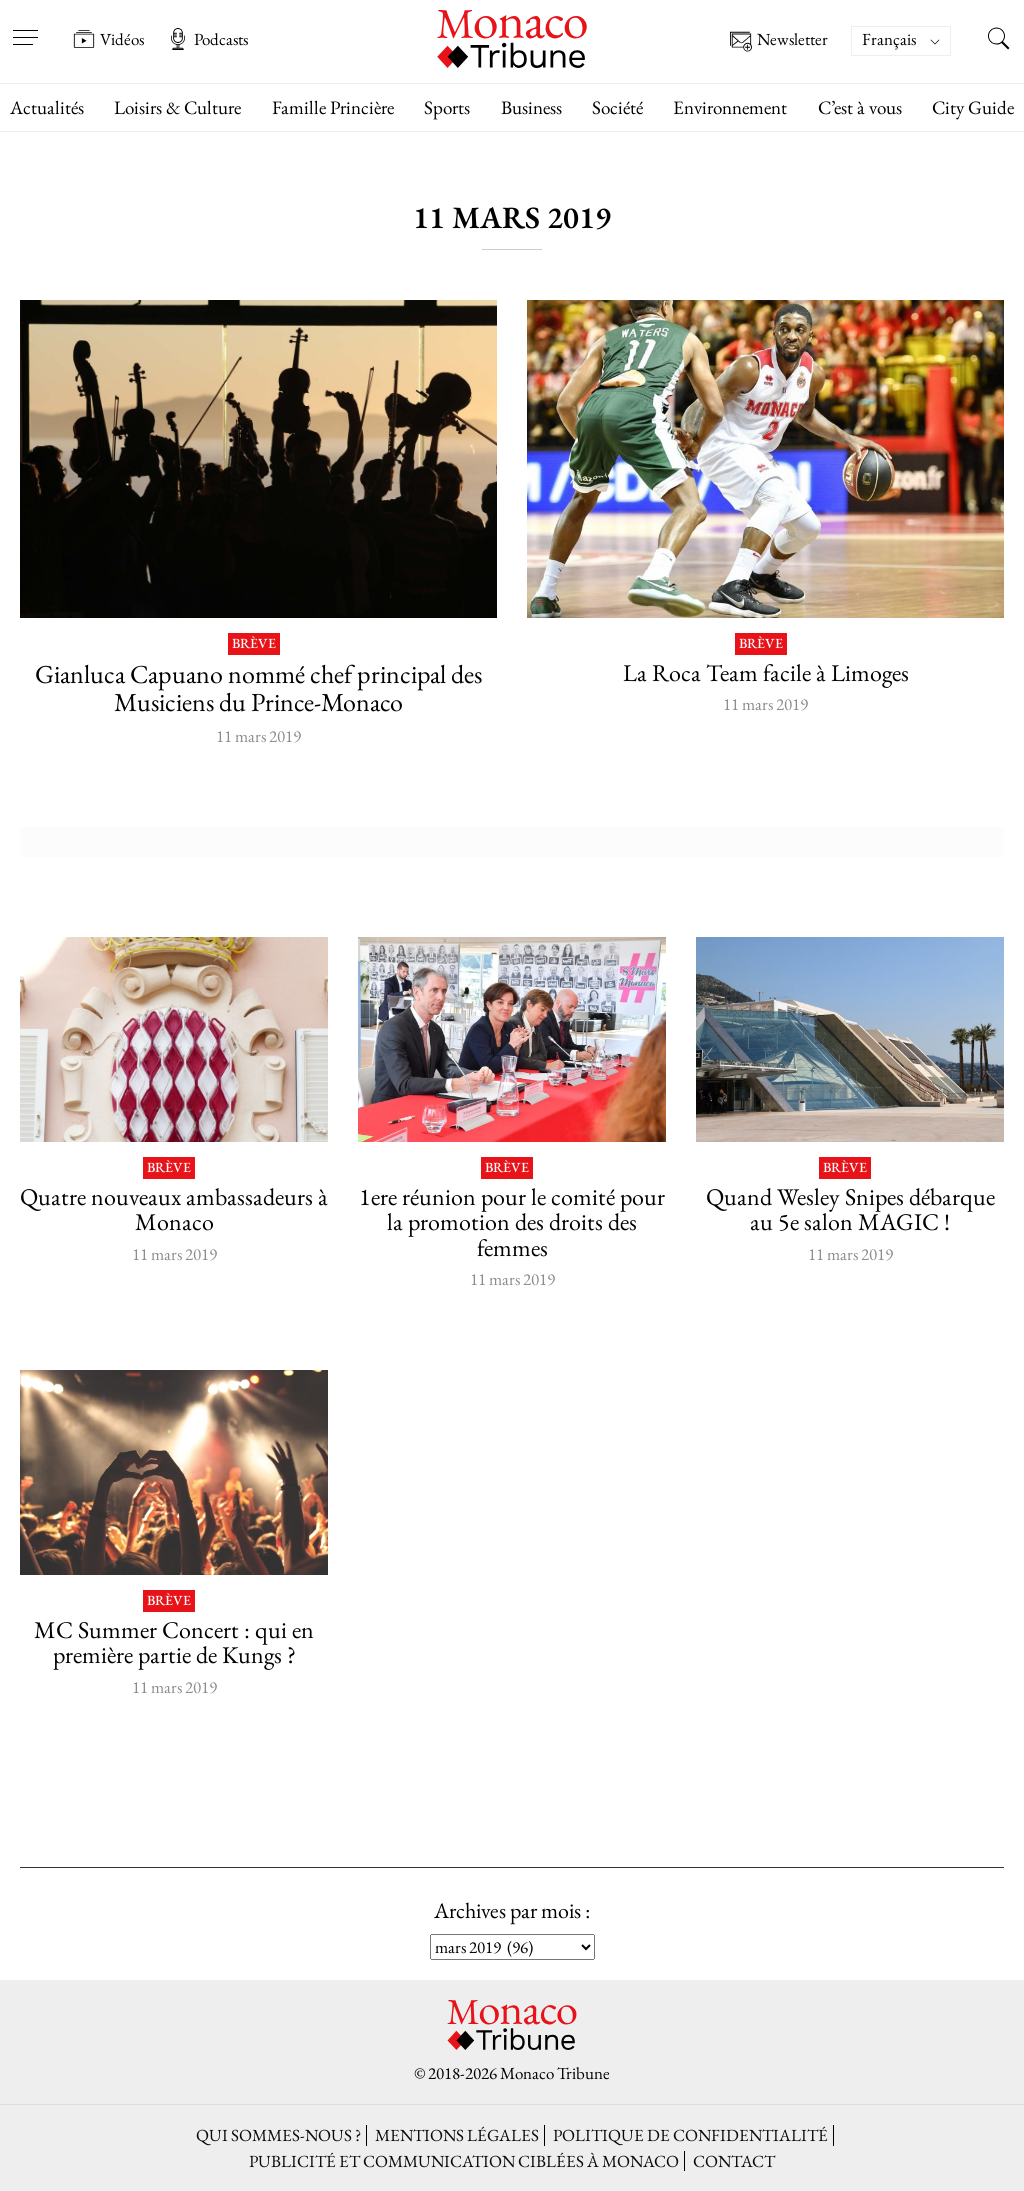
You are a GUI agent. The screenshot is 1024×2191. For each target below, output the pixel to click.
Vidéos (108, 39)
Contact (734, 2161)
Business (531, 107)
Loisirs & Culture (177, 107)
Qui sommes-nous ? (278, 2135)
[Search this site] (999, 41)
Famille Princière (333, 107)
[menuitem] (901, 41)
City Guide (973, 107)
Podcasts (207, 39)
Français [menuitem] (889, 39)
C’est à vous (860, 107)
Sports (447, 107)
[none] (911, 41)
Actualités (47, 107)
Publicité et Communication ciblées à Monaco (464, 2161)
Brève (254, 644)
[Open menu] (25, 25)
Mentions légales (457, 2135)
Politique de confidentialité (690, 2135)
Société (617, 107)
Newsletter (779, 41)
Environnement (730, 107)
